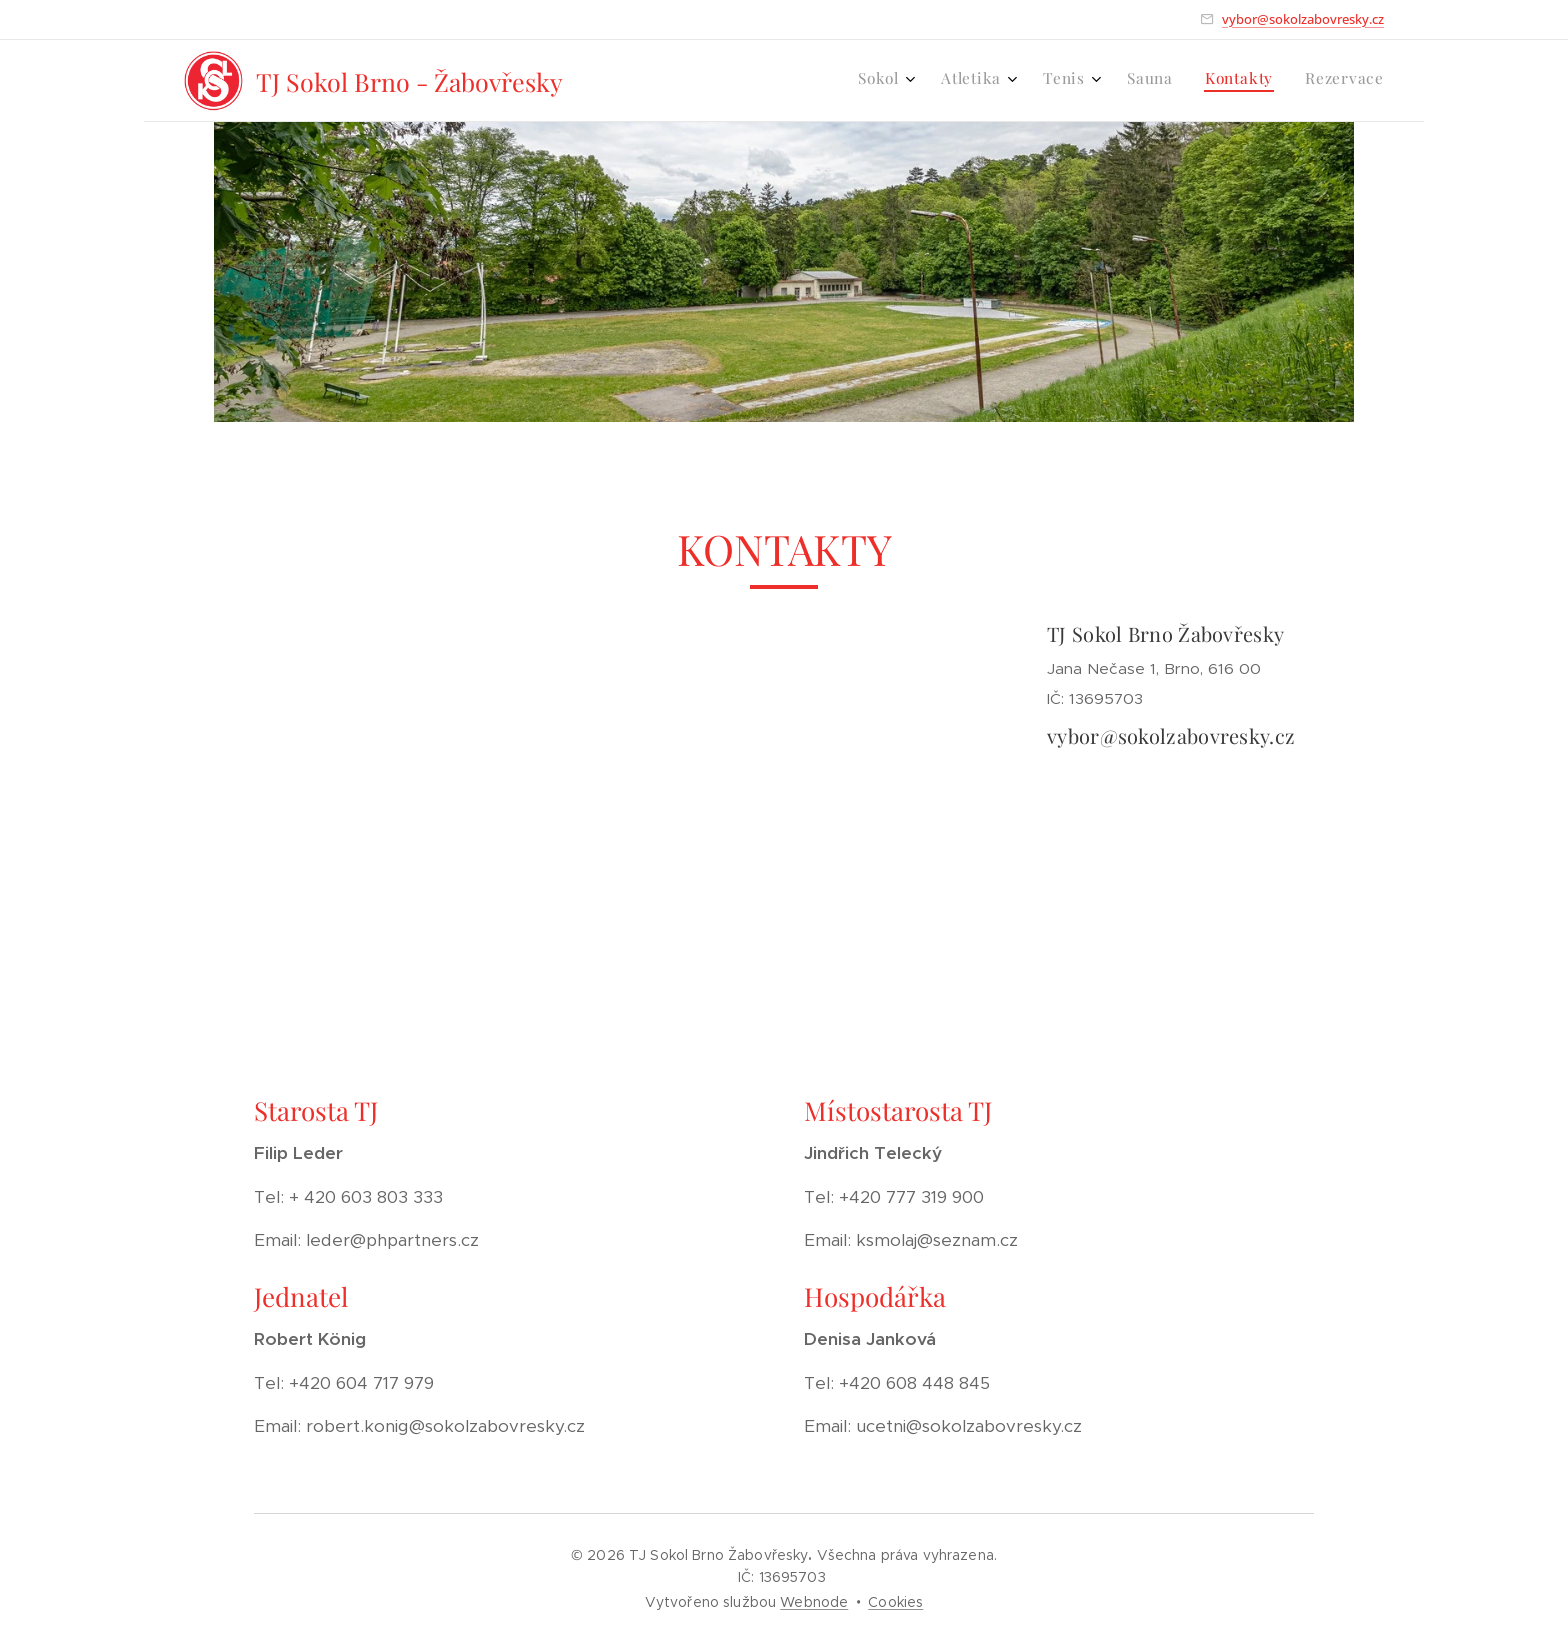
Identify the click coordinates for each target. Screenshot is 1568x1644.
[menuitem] (1204, 81)
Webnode (814, 1602)
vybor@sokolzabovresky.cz (1303, 19)
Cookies (895, 1602)
